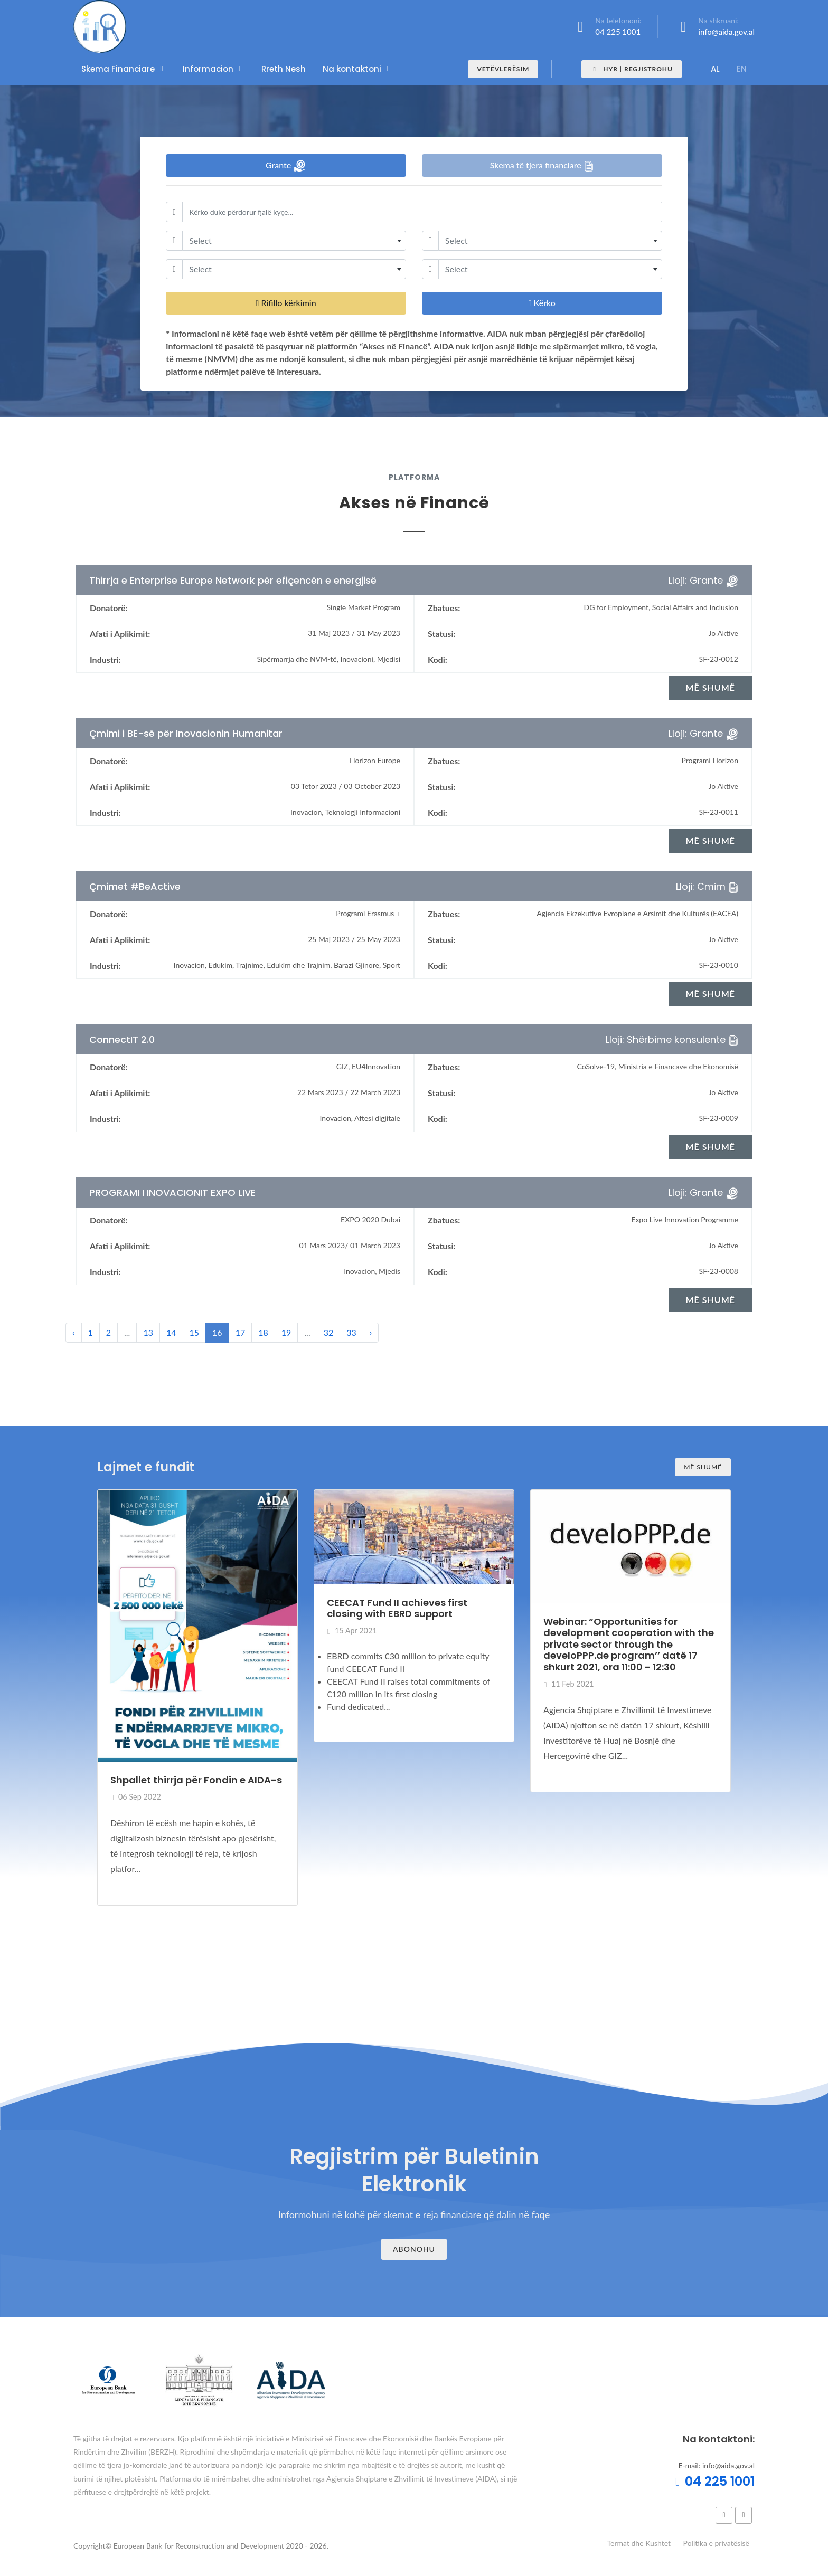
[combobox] (294, 241)
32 (329, 1332)
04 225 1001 (618, 31)
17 (241, 1332)
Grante (286, 166)
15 (195, 1332)
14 (171, 1332)
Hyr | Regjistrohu (631, 69)
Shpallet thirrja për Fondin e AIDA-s (196, 1779)
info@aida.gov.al (726, 31)
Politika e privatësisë (716, 2543)
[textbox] (294, 240)
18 (263, 1332)
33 (351, 1332)
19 (286, 1332)
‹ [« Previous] (73, 1332)
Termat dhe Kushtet (639, 2543)
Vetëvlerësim (503, 69)
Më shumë (703, 1467)
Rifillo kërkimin (286, 303)
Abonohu (414, 2249)
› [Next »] (371, 1332)
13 (148, 1332)
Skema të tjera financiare (542, 166)
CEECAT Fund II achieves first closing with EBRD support (397, 1608)
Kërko (542, 303)
